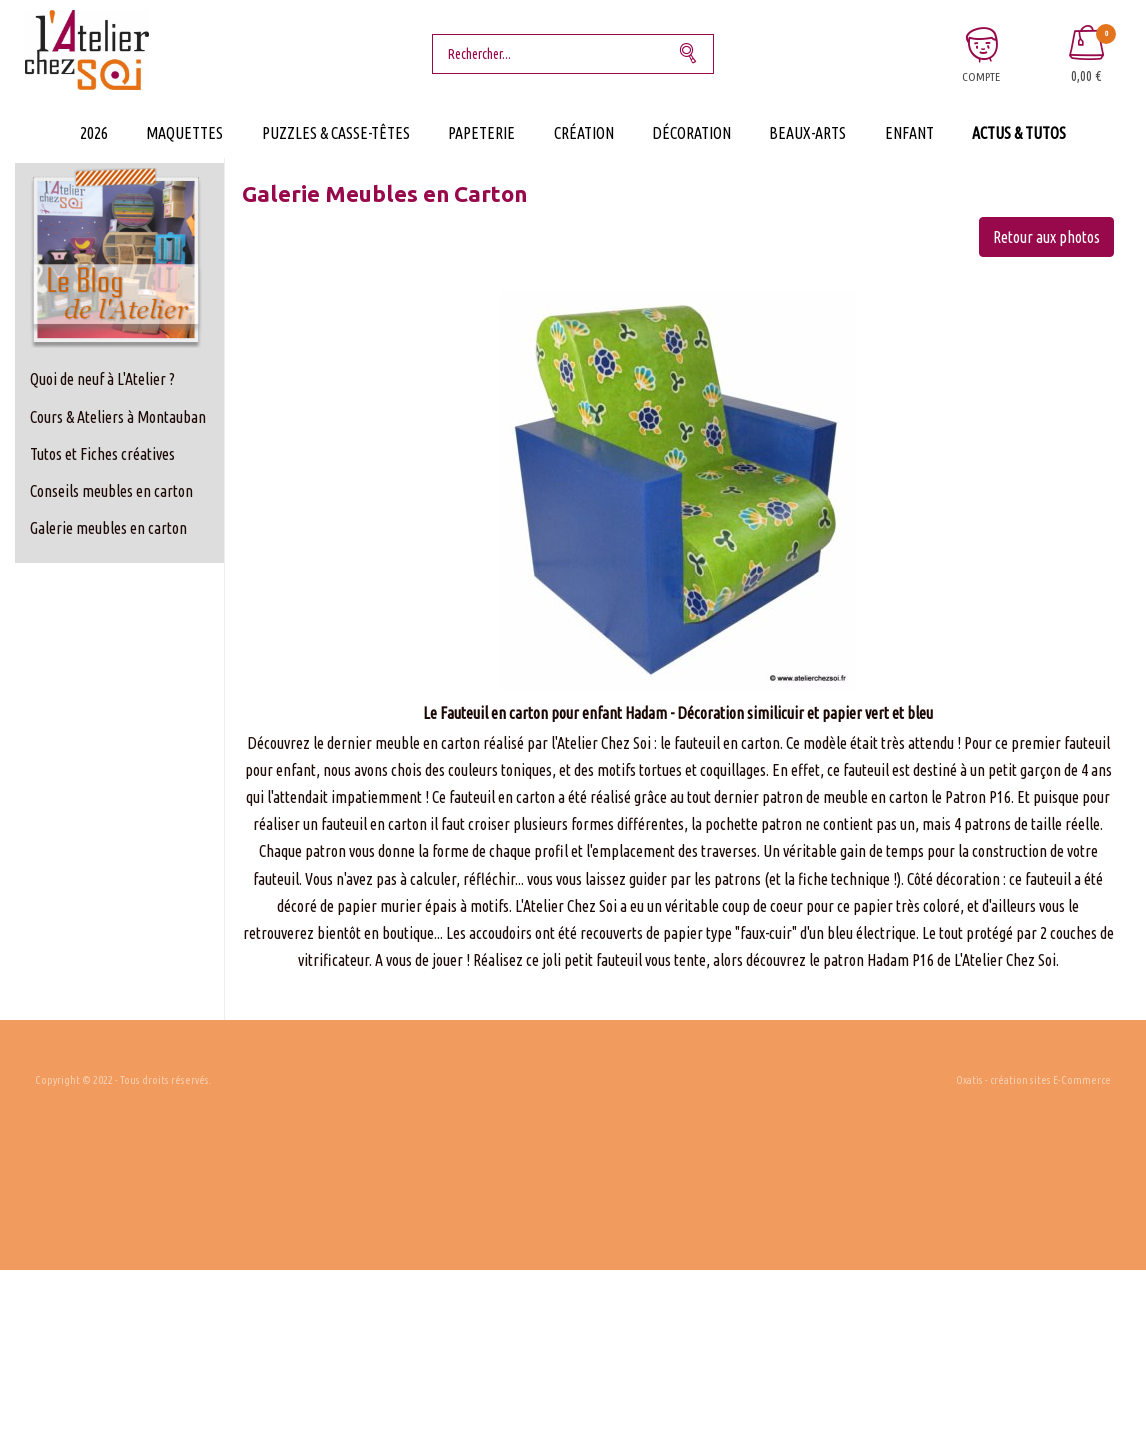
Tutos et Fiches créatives (102, 454)
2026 (94, 133)
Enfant (909, 133)
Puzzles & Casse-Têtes (336, 133)
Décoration (691, 133)
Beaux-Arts (807, 133)
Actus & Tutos (1019, 133)
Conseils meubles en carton (111, 491)
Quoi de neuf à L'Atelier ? (102, 379)
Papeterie (481, 133)
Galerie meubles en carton (108, 528)
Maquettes (184, 133)
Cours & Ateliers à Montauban (118, 417)
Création (584, 133)
